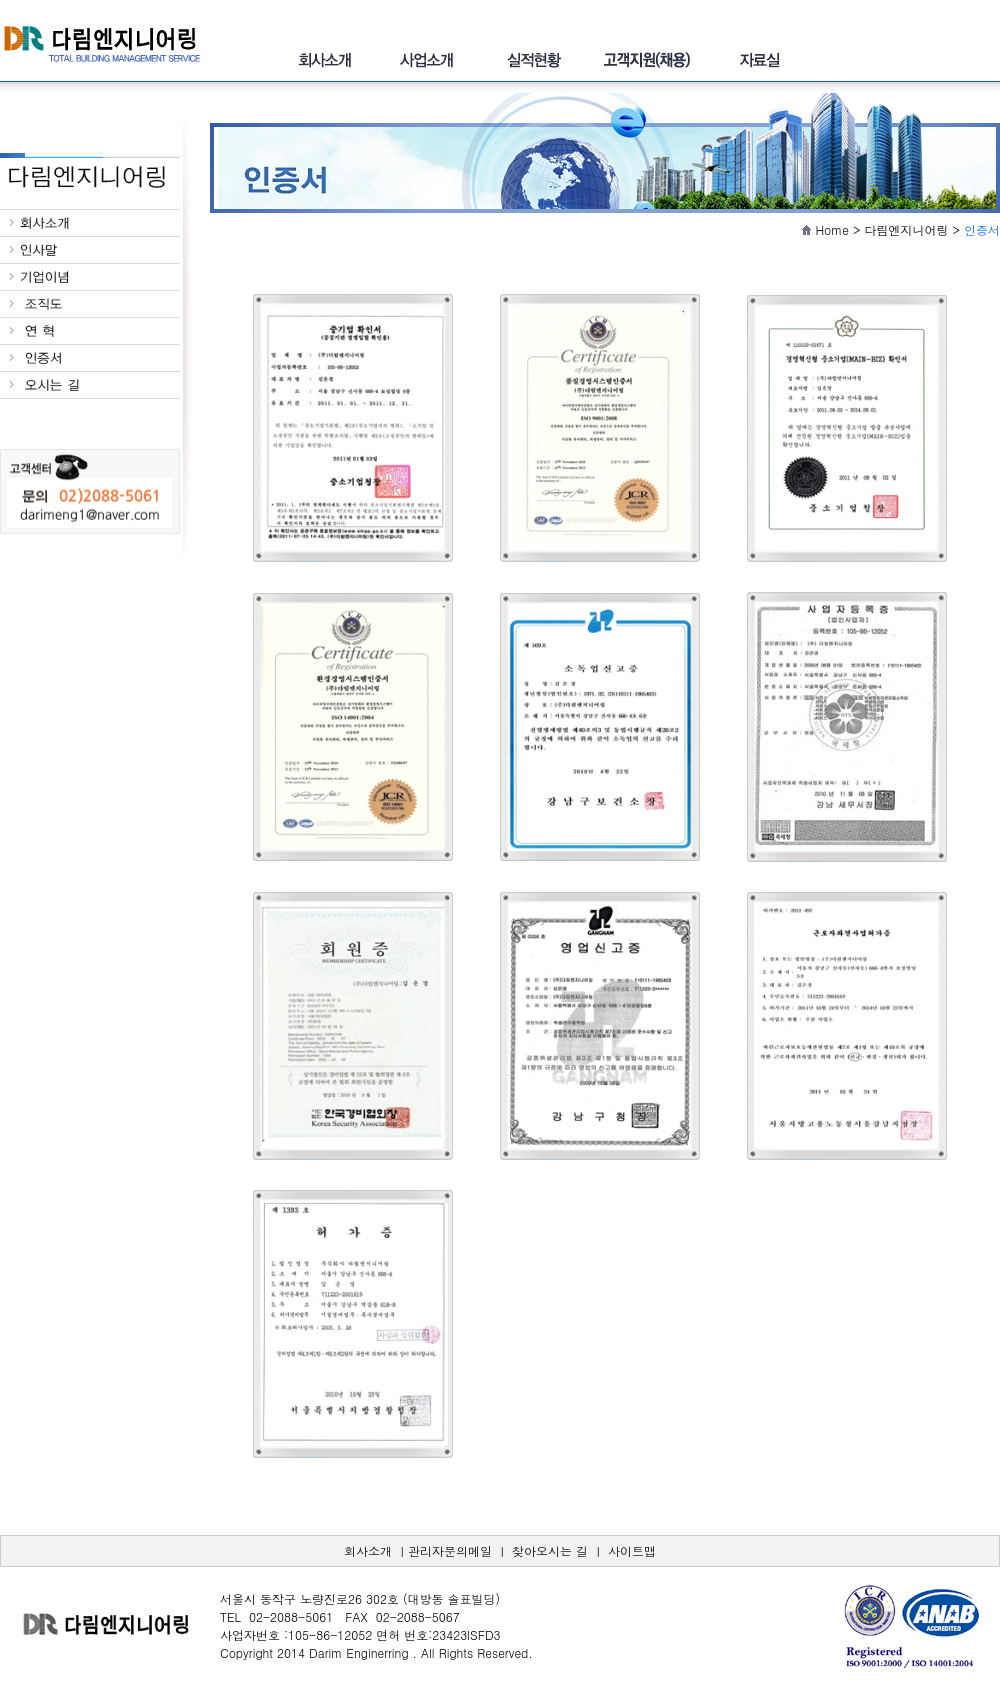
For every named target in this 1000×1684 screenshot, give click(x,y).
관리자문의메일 (450, 1550)
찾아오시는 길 (550, 1550)
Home (832, 229)
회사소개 (368, 1550)
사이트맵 (632, 1550)
